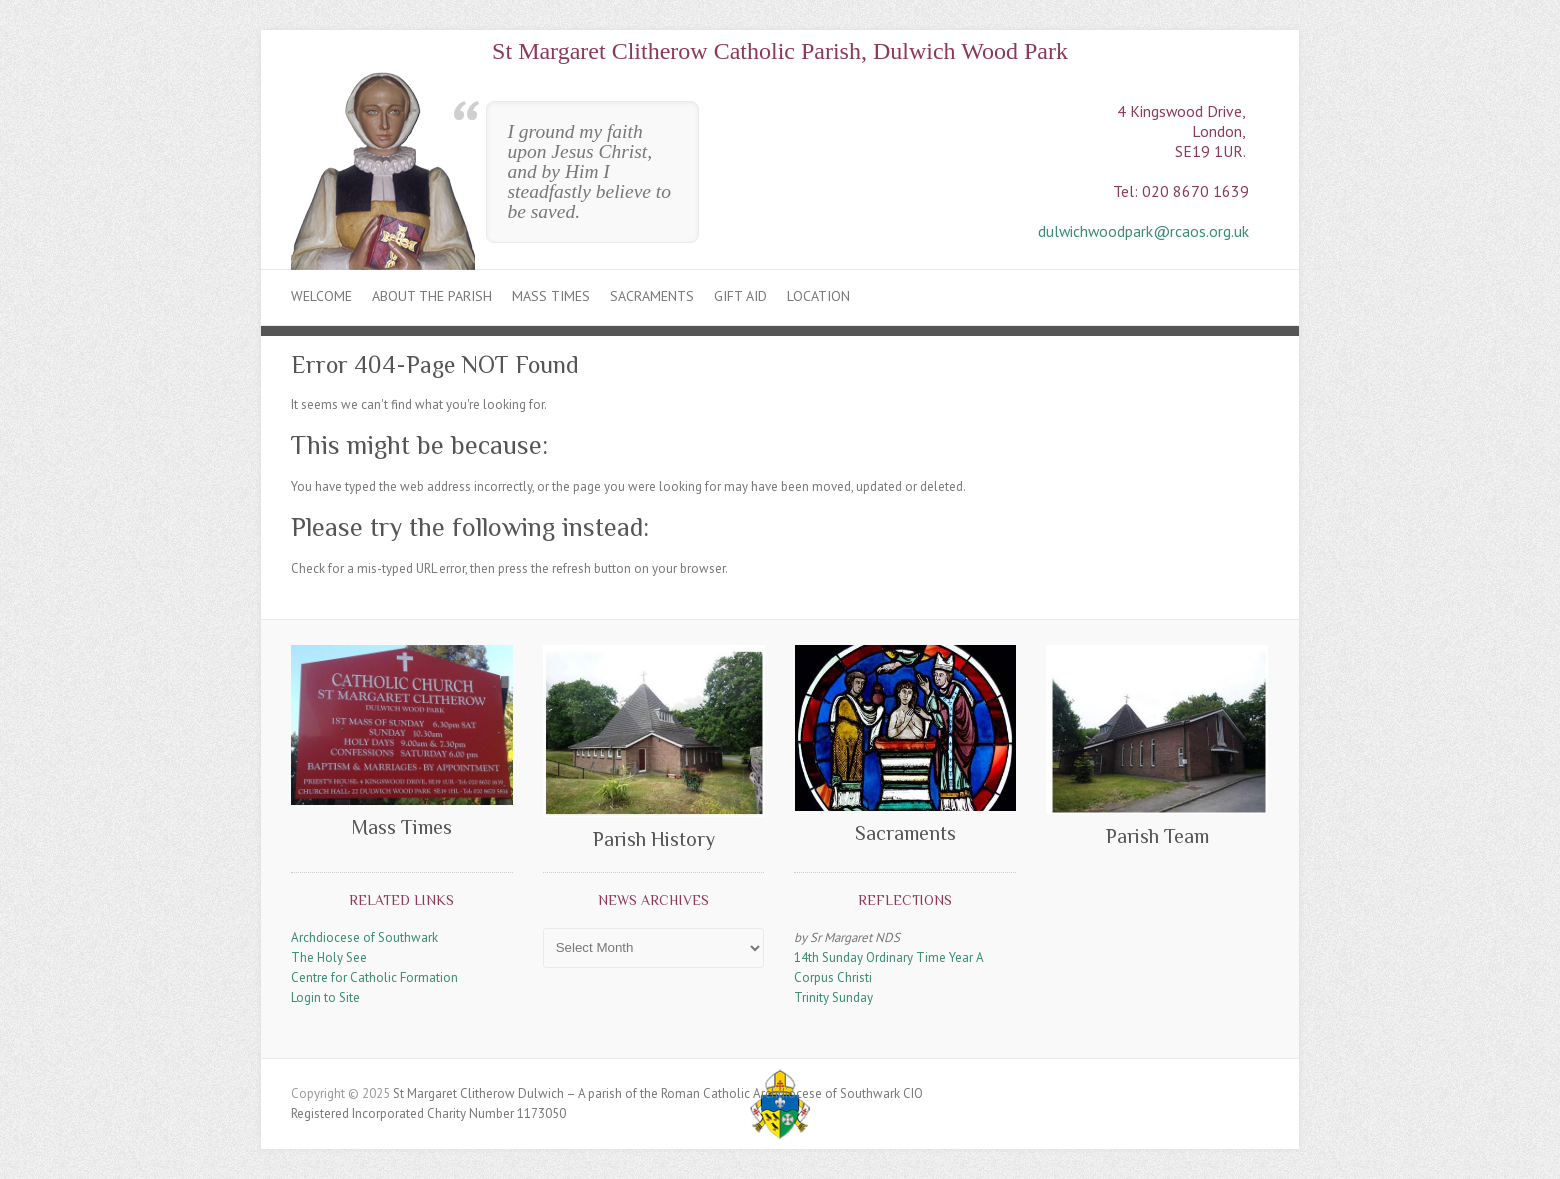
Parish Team (1157, 836)
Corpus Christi (833, 977)
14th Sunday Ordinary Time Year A (889, 957)
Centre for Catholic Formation (374, 977)
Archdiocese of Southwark (364, 937)
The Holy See (329, 957)
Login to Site (325, 997)
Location (818, 296)
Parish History (654, 839)
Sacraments (652, 296)
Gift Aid (740, 296)
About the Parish (432, 296)
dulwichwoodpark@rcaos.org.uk (1143, 231)
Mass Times (551, 296)
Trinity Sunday (833, 997)
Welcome (321, 296)
